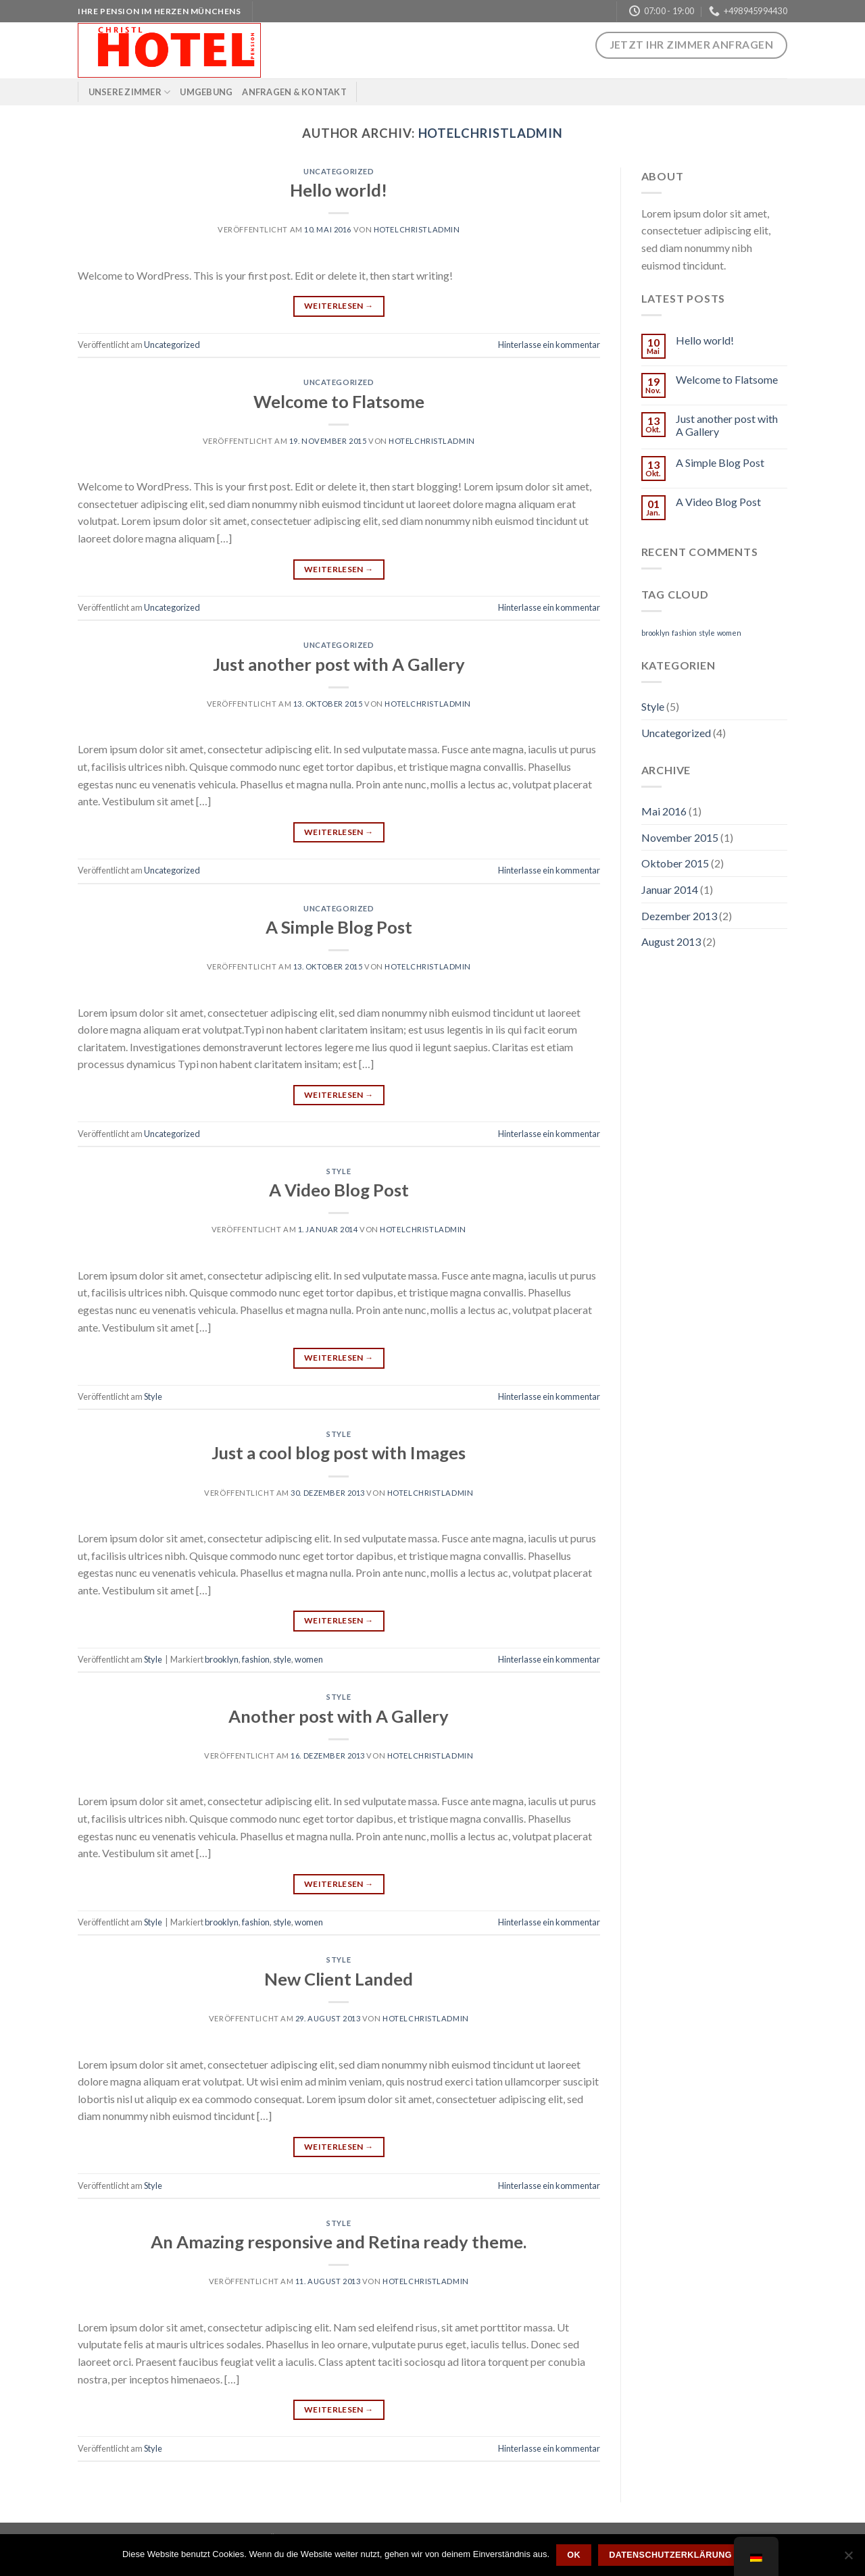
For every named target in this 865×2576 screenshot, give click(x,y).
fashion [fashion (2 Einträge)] (684, 632)
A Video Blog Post (339, 1190)
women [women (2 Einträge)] (729, 632)
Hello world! (338, 190)
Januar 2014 (669, 889)
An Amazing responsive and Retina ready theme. (338, 2241)
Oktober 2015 (675, 863)
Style (338, 1171)
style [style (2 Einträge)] (707, 632)
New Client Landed (338, 1979)
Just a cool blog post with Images (339, 1452)
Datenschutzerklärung (670, 2555)
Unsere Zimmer (130, 92)
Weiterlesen (339, 305)
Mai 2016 (664, 811)
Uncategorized (338, 171)
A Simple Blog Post (339, 927)
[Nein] (848, 2559)
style (282, 1659)
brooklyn (222, 1659)
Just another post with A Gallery (339, 664)
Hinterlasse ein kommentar (549, 344)
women (309, 1659)
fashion (256, 1659)
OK (573, 2555)
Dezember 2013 (679, 915)
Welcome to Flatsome (338, 401)
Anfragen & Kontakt (294, 91)
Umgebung (206, 91)
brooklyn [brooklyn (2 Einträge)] (655, 632)
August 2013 (671, 941)
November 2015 (679, 837)
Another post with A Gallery (338, 1716)
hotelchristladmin (491, 133)
